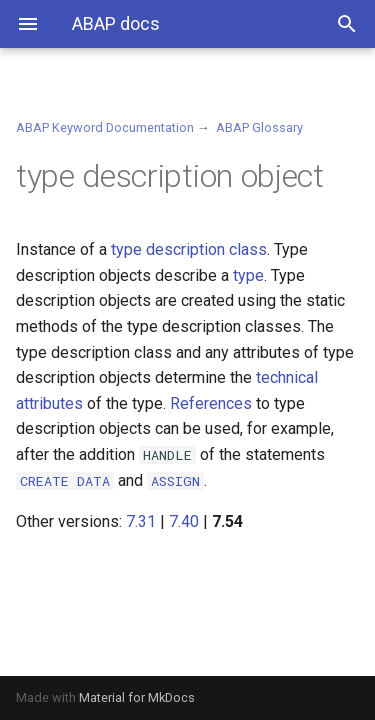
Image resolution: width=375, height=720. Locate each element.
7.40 (184, 521)
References (211, 403)
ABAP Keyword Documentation (105, 127)
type (248, 275)
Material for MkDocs (137, 697)
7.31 (141, 521)
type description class (189, 249)
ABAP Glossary (259, 127)
